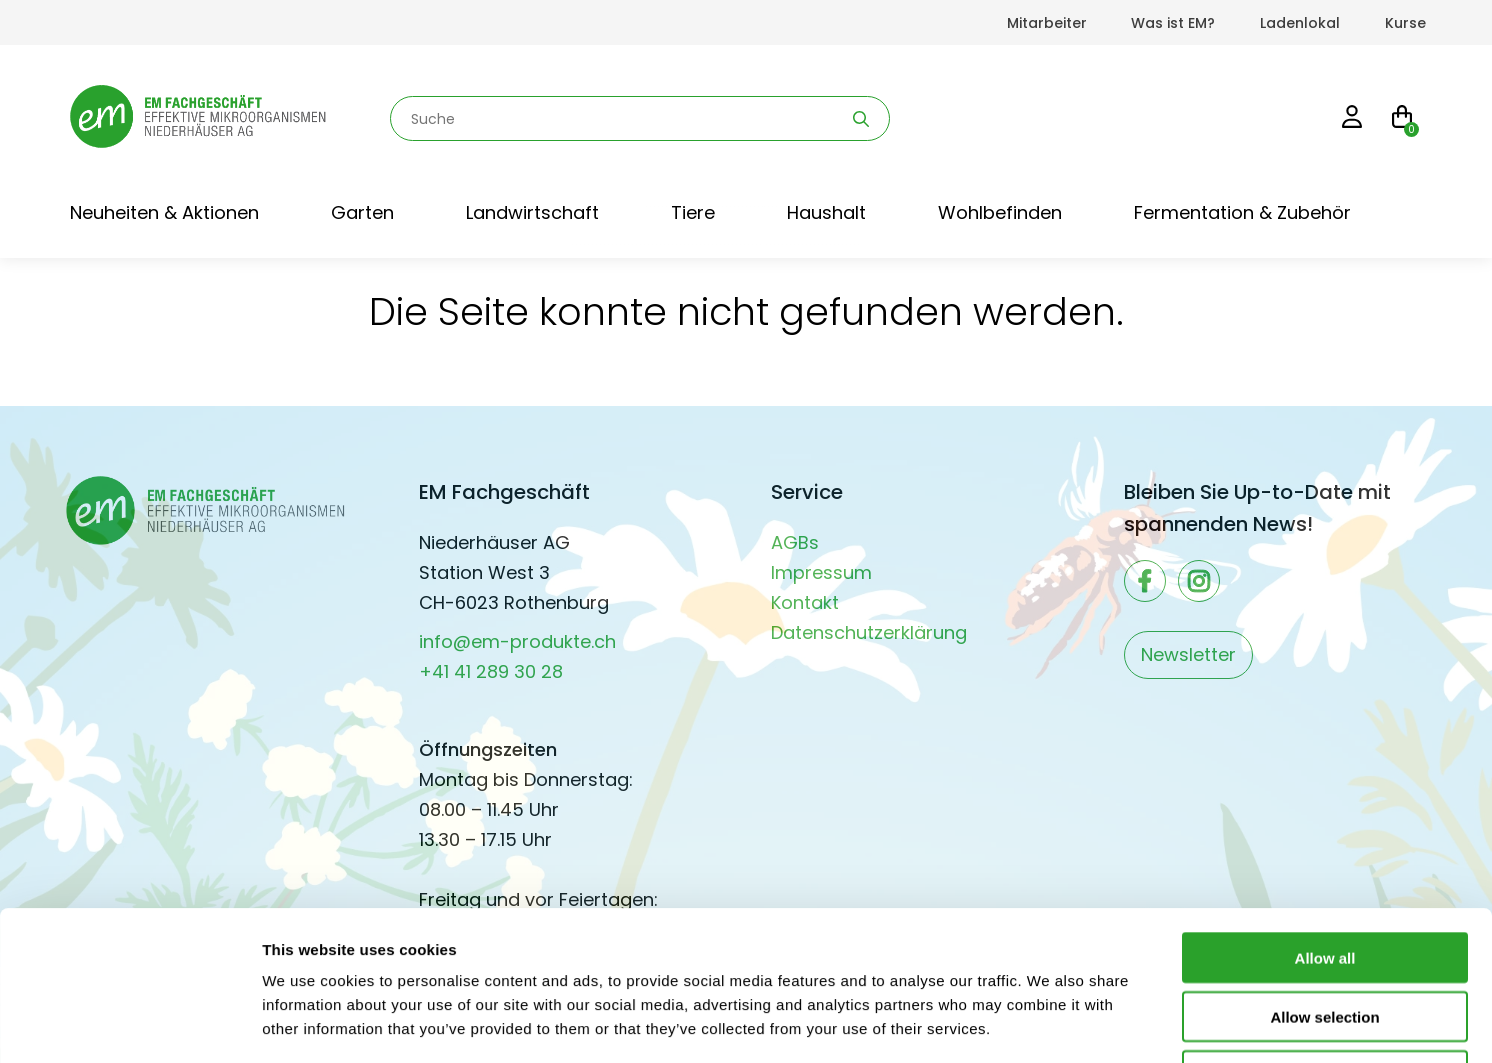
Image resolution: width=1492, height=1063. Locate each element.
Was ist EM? (1173, 23)
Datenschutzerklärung (869, 632)
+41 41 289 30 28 (491, 671)
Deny (1325, 935)
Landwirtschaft (532, 212)
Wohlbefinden (1000, 212)
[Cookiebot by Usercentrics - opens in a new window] (129, 1024)
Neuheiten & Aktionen (164, 212)
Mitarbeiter (1047, 23)
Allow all (1325, 817)
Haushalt (826, 212)
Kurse (1405, 23)
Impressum (821, 572)
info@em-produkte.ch (517, 641)
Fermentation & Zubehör (1242, 212)
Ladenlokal (1300, 23)
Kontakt (805, 602)
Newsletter (1188, 654)
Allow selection (1324, 876)
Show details (1049, 1023)
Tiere (693, 212)
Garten (362, 212)
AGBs (795, 542)
